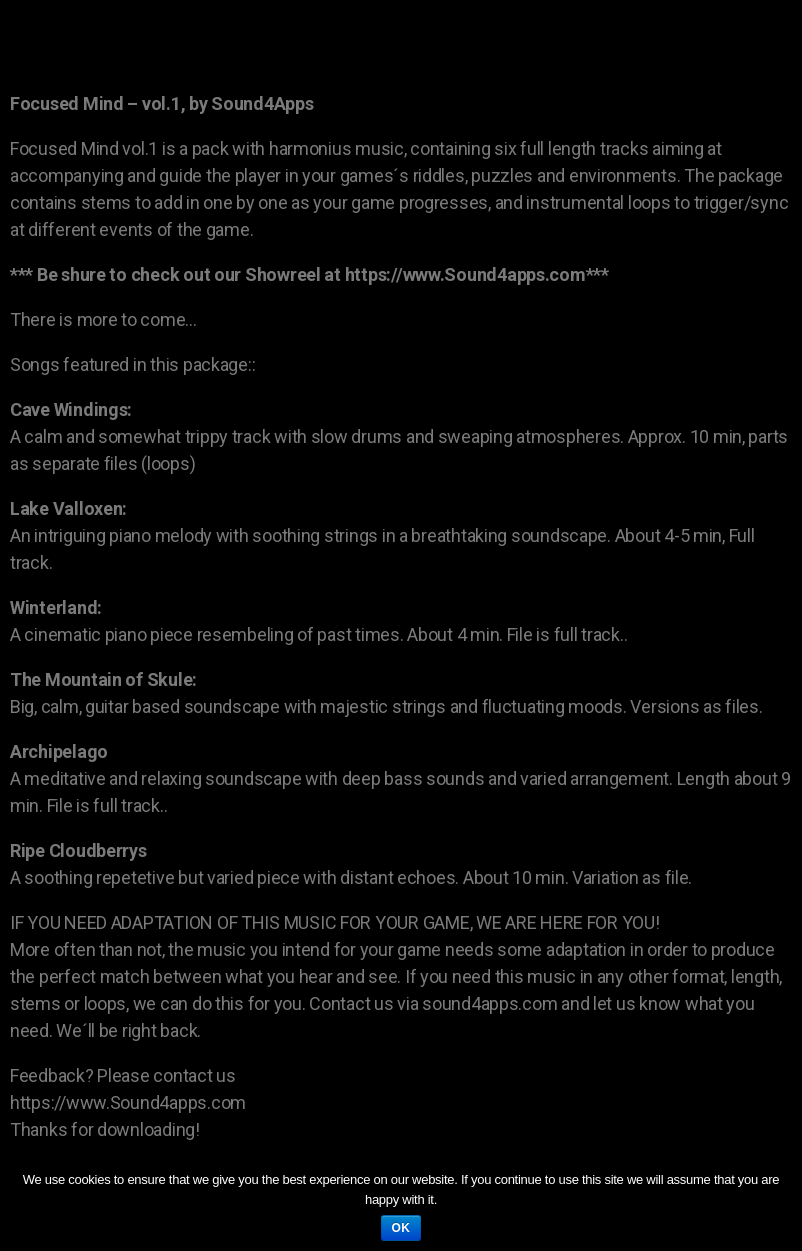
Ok (401, 1228)
